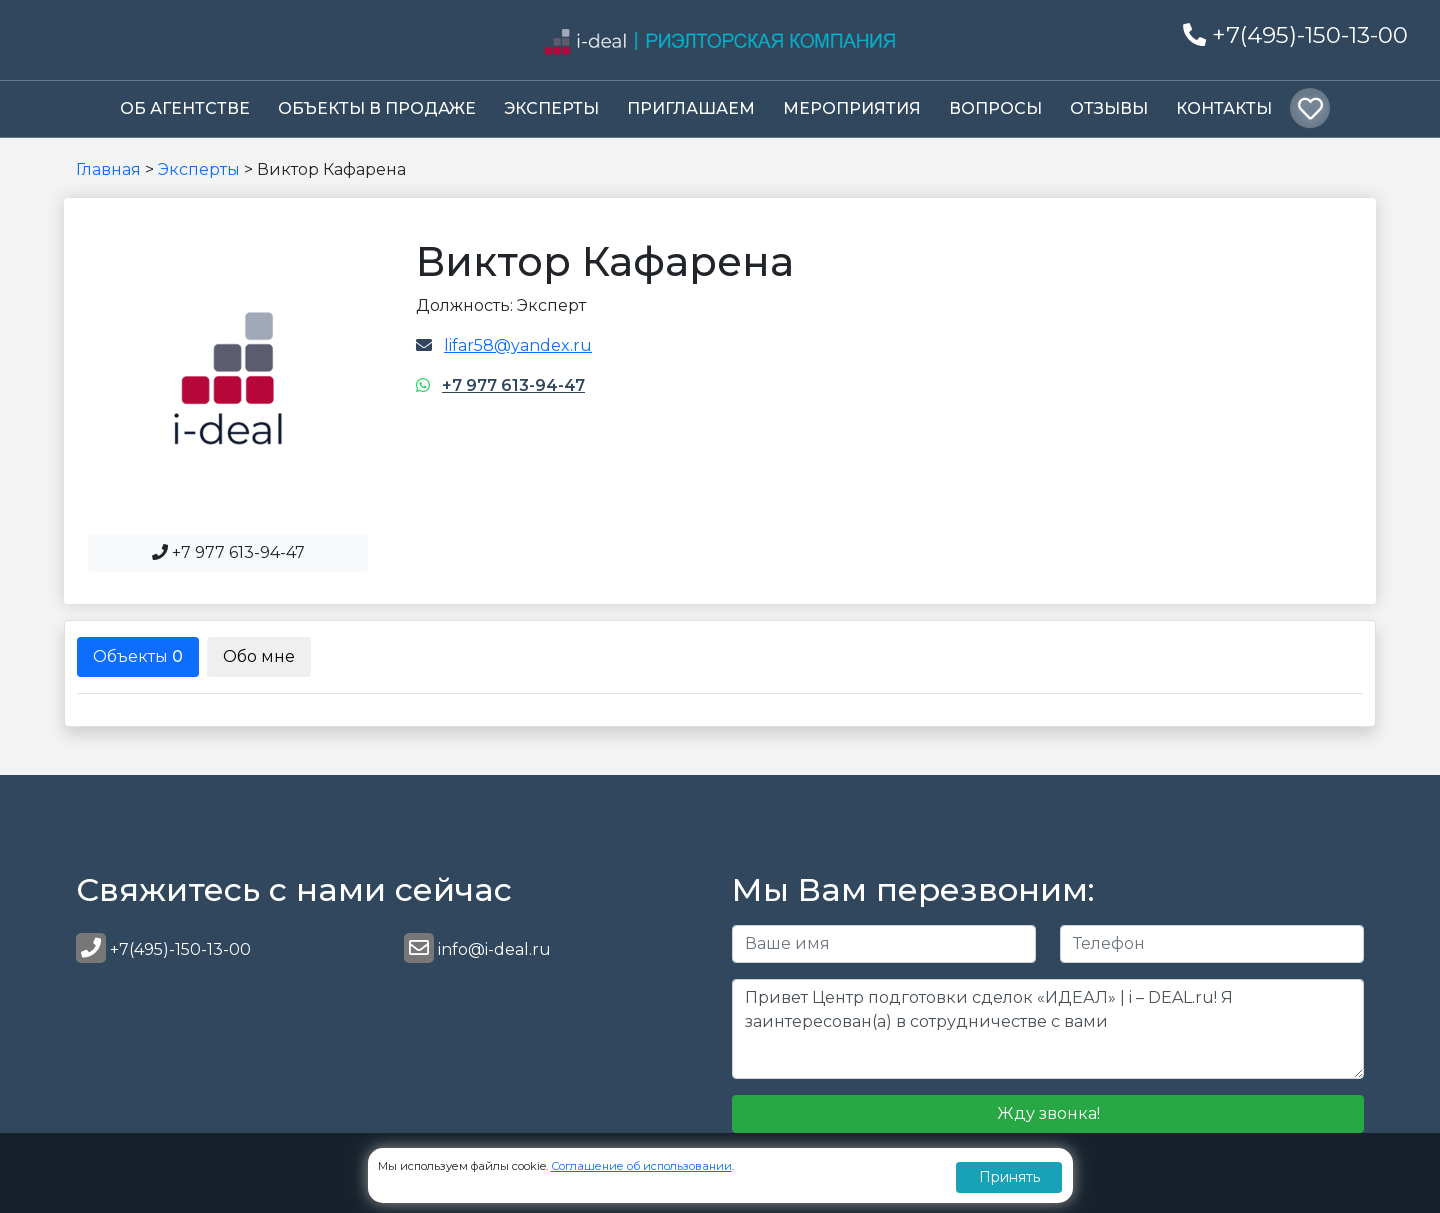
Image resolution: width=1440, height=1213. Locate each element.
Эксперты (551, 108)
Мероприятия (852, 108)
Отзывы (1109, 108)
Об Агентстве (185, 108)
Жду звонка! (1048, 1113)
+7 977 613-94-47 (513, 385)
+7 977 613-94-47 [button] (228, 552)
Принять (1009, 1177)
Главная (108, 169)
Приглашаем (691, 108)
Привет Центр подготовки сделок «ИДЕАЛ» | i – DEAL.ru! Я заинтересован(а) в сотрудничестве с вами (1048, 1029)
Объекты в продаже (377, 108)
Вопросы (995, 108)
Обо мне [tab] (259, 656)
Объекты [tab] (138, 656)
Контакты (1224, 108)
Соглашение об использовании (641, 1166)
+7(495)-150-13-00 (1295, 35)
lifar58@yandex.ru (518, 345)
